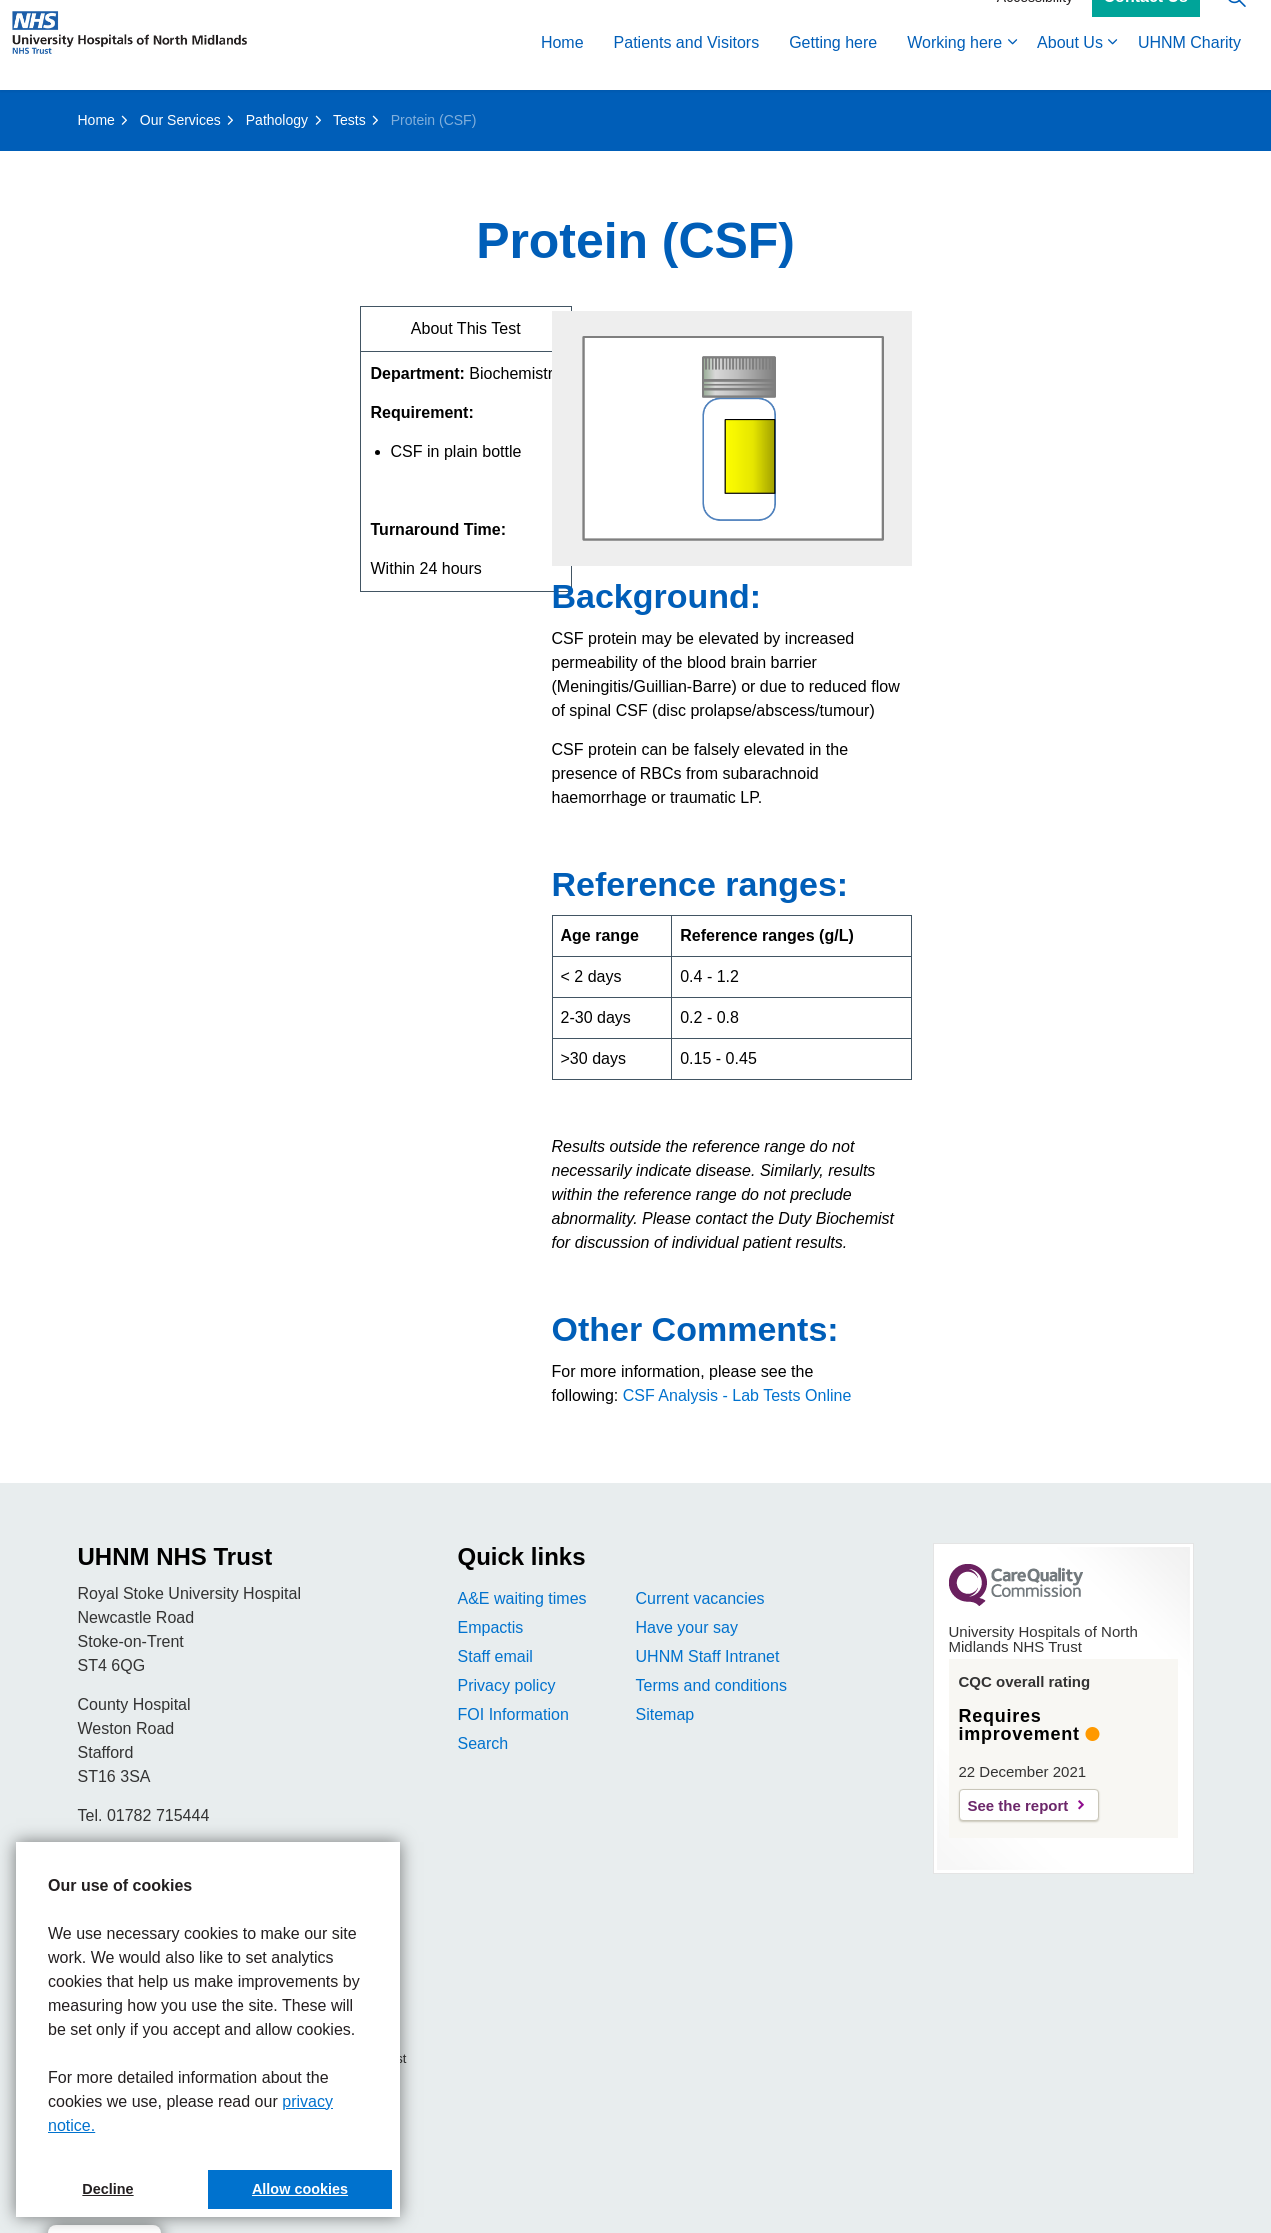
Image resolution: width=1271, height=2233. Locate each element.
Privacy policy (507, 1685)
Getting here (833, 67)
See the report (1018, 1805)
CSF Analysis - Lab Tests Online (737, 1395)
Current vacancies (700, 1598)
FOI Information (513, 1714)
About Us (1070, 67)
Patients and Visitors (687, 67)
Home (562, 67)
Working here (954, 67)
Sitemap (665, 1714)
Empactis (491, 1627)
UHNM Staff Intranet (708, 1656)
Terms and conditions (711, 1685)
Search (483, 1743)
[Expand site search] (1236, 22)
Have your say (687, 1627)
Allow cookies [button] (300, 2189)
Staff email (495, 1656)
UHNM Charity (1189, 67)
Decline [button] (107, 2189)
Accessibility (1035, 22)
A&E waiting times (522, 1598)
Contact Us (1146, 23)
